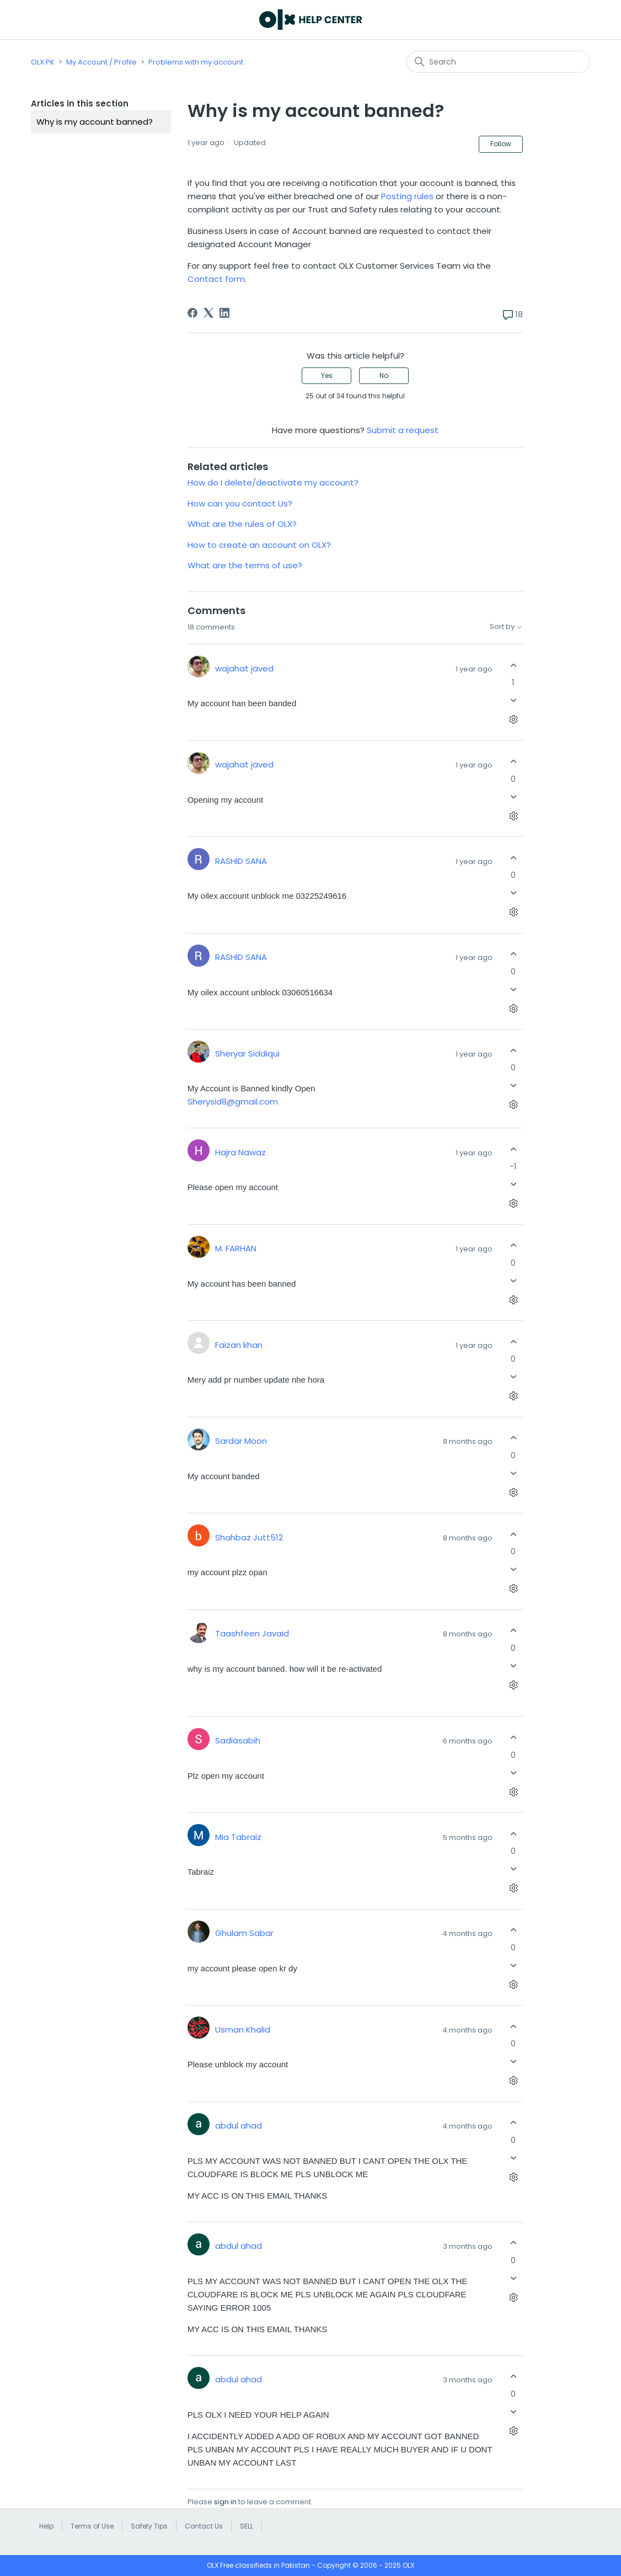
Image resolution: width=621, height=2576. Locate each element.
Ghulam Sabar (244, 1933)
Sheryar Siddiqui (247, 1053)
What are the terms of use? (245, 565)
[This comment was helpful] (513, 665)
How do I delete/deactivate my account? (273, 482)
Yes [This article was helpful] (327, 375)
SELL (246, 2526)
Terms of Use (92, 2526)
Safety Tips (149, 2526)
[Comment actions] (513, 719)
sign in (225, 2502)
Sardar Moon (241, 1441)
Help (46, 2526)
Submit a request (402, 430)
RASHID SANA (241, 861)
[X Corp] (208, 313)
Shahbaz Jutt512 (249, 1537)
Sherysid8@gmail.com (233, 1101)
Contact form (216, 279)
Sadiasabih (237, 1740)
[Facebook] (192, 313)
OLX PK (43, 62)
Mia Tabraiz (238, 1837)
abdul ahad (238, 2125)
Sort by (506, 627)
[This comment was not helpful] (513, 700)
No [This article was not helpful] (383, 375)
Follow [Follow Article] (500, 143)
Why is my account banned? (94, 121)
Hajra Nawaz (240, 1152)
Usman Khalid (242, 2029)
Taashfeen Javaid (252, 1633)
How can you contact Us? (240, 503)
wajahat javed (244, 668)
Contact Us (204, 2526)
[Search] (498, 62)
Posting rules (407, 196)
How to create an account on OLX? (259, 545)
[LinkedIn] (224, 313)
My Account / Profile (101, 62)
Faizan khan (239, 1345)
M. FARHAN (235, 1248)
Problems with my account (195, 62)
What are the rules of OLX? (242, 524)
